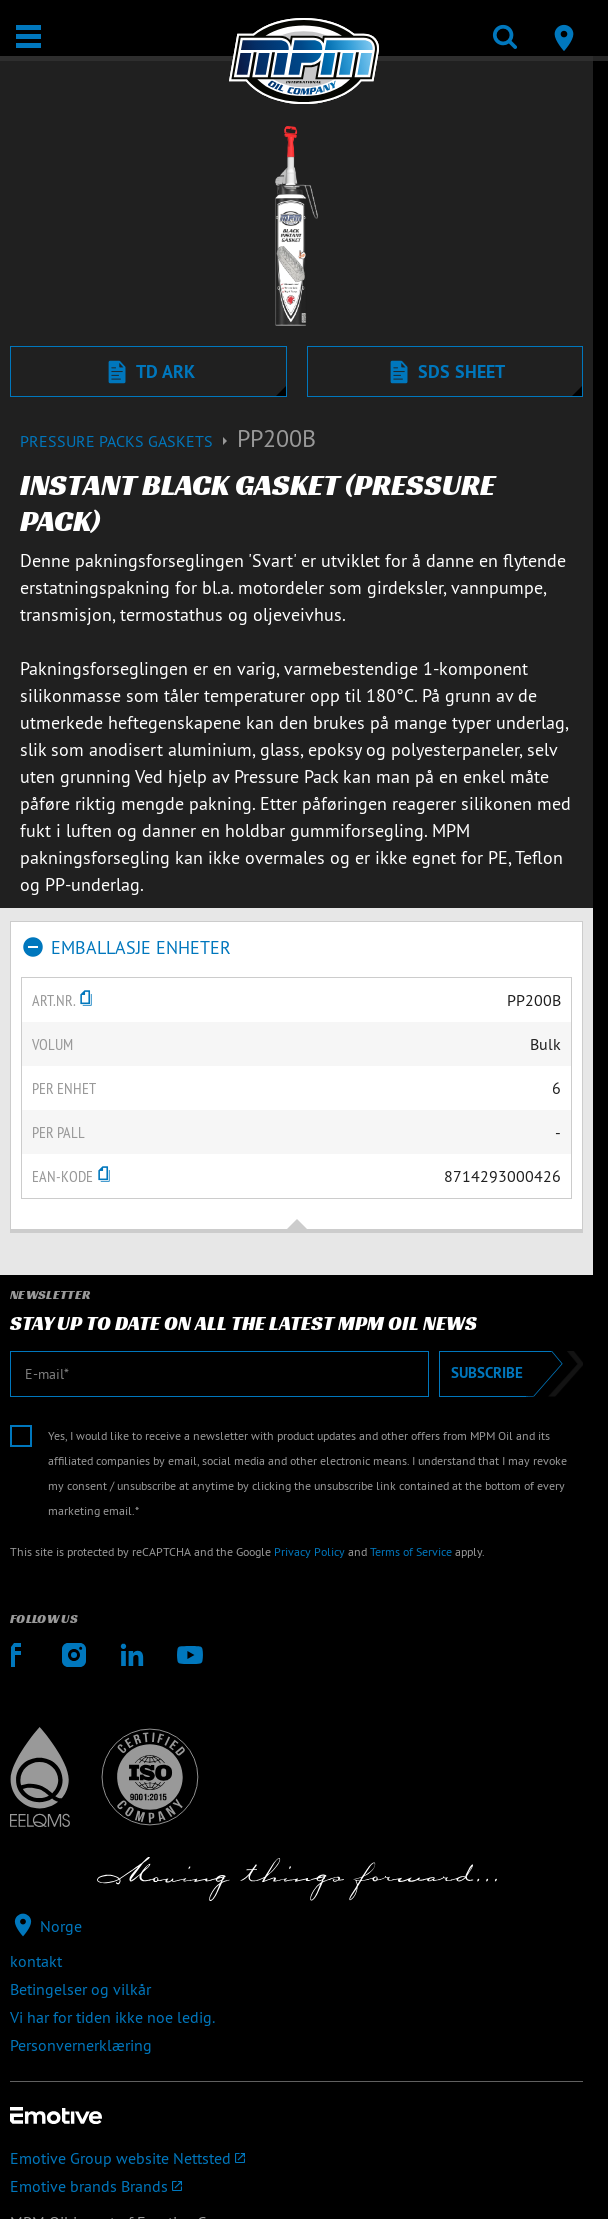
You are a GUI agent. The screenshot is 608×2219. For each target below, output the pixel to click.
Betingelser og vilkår (80, 1989)
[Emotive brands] (296, 2186)
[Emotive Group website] (296, 2158)
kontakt (36, 1961)
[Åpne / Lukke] (28, 36)
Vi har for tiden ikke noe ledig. (112, 2017)
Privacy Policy (309, 1551)
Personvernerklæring (81, 2045)
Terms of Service (411, 1551)
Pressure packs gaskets (128, 441)
